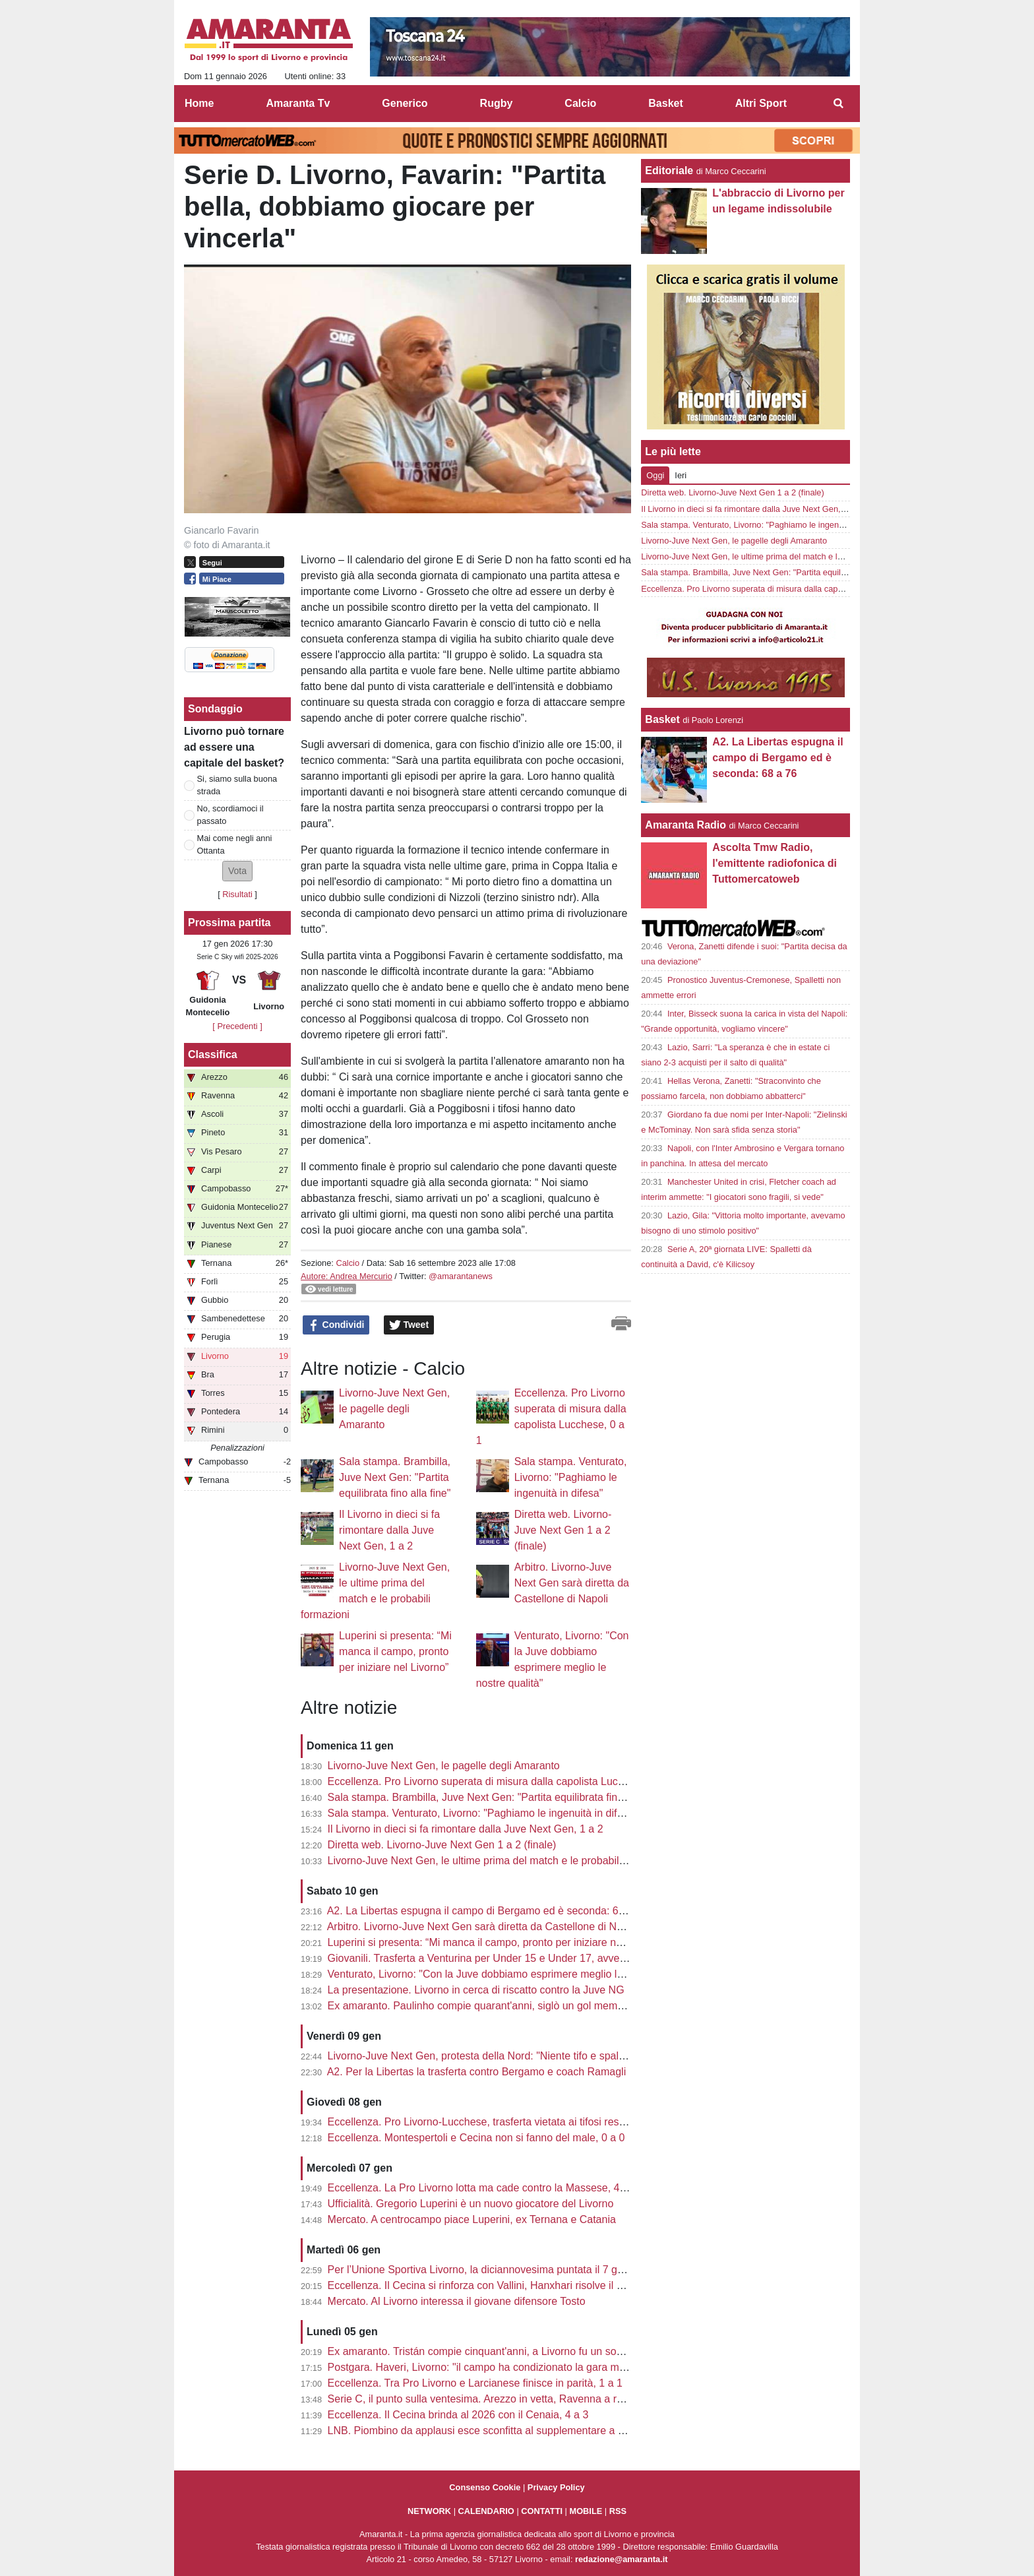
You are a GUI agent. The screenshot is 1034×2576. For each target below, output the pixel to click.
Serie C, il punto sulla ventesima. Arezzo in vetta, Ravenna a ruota (483, 2398)
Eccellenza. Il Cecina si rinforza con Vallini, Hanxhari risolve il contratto (492, 2285)
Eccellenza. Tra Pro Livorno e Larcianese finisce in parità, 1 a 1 (475, 2383)
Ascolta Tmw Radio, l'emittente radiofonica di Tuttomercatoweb (774, 863)
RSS (617, 2511)
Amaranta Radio (685, 825)
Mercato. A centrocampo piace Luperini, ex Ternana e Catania (472, 2219)
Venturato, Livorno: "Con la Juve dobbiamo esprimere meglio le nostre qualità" (510, 1974)
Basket (662, 719)
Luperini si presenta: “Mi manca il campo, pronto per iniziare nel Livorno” (395, 1651)
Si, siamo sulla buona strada (237, 785)
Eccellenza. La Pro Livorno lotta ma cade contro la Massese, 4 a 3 (483, 2187)
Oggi (655, 475)
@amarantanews (461, 1276)
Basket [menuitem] (665, 103)
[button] (237, 871)
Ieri (680, 475)
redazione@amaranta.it (621, 2559)
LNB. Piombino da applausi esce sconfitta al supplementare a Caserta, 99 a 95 (512, 2430)
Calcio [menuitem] (580, 103)
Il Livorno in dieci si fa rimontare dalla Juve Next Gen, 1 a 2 (389, 1530)
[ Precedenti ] (237, 1026)
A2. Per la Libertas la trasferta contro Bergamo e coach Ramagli (476, 2071)
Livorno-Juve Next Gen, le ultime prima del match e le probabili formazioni (500, 1860)
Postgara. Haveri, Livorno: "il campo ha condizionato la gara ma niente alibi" (505, 2367)
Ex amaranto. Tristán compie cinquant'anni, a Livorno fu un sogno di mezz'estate (516, 2351)
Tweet (409, 1325)
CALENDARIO (486, 2511)
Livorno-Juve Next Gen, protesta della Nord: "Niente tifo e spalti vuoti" (490, 2055)
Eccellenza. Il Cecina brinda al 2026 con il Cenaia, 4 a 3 (458, 2414)
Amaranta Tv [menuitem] (298, 103)
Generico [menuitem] (404, 103)
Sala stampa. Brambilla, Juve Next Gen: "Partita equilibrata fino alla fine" (394, 1477)
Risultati (237, 894)
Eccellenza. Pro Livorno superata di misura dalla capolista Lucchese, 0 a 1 (501, 1781)
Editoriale (669, 170)
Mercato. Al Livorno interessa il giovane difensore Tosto (457, 2301)
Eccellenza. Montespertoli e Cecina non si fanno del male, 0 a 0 (476, 2137)
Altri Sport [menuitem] (761, 103)
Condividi (336, 1325)
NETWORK (429, 2511)
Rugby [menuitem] (496, 103)
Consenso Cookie (484, 2487)
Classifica (212, 1054)
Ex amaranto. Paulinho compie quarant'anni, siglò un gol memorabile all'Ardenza (516, 2005)
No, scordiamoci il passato (230, 814)
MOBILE (586, 2511)
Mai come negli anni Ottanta (234, 844)
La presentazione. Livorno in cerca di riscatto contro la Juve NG (476, 1989)
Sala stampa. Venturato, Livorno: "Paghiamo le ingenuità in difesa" (570, 1477)
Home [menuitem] (199, 103)
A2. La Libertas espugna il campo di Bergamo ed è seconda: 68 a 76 (487, 1910)
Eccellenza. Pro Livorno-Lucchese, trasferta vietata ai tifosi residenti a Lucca (506, 2121)
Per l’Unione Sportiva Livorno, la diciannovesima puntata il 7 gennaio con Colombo (521, 2269)
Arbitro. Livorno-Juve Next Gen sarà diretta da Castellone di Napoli (571, 1582)
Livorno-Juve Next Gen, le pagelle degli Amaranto (394, 1408)
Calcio (347, 1263)
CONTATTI (542, 2511)
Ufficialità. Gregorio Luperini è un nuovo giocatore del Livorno (471, 2203)
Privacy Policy (556, 2487)
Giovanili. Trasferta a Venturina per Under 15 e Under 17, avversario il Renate (509, 1958)
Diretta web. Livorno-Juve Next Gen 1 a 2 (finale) (563, 1530)
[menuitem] (838, 103)
